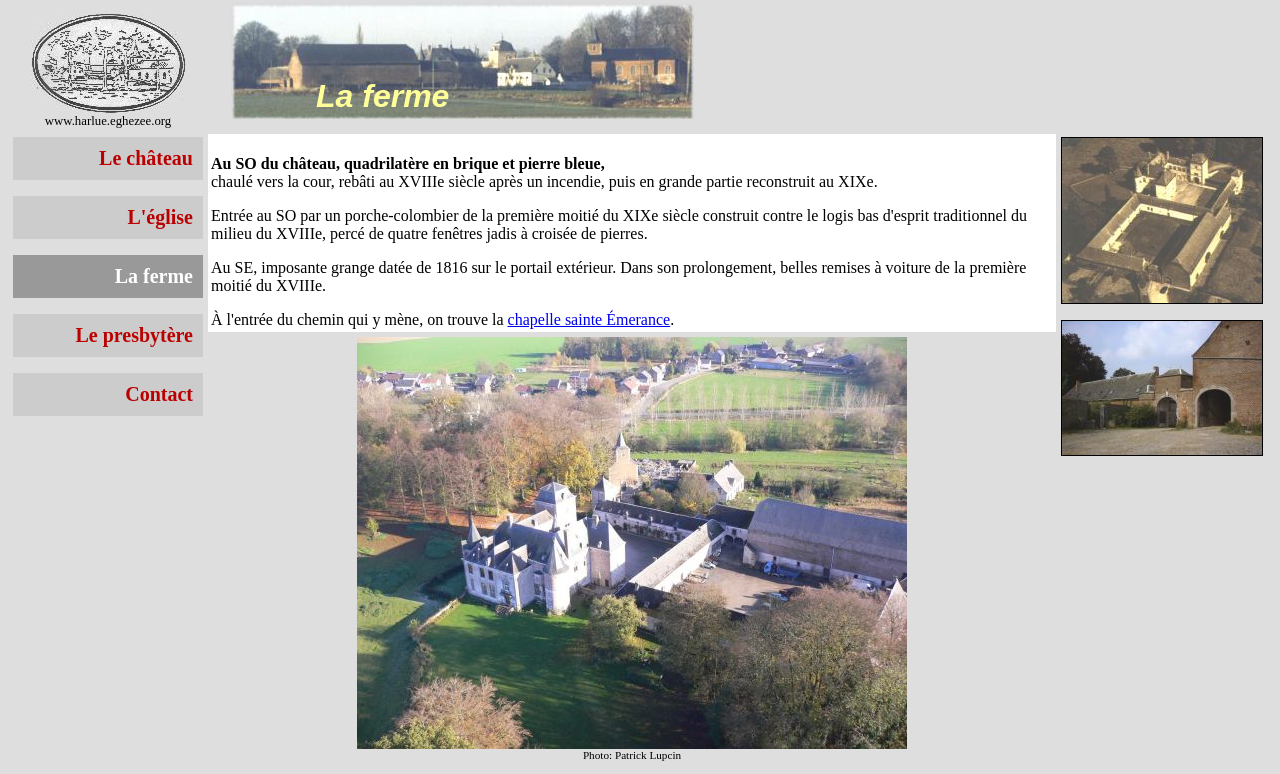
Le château (146, 158)
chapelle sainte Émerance (589, 319)
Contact (159, 394)
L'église (160, 217)
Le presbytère (134, 335)
